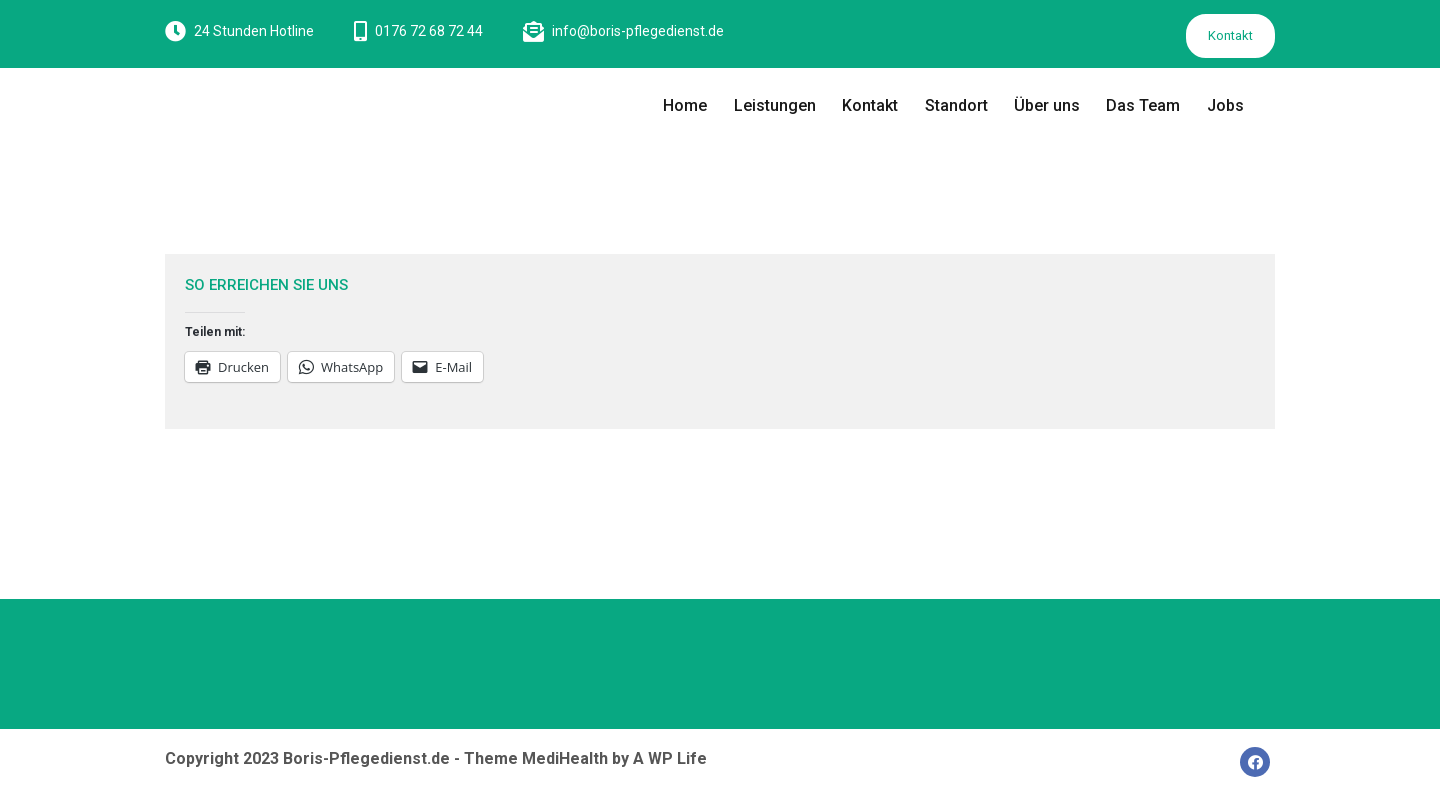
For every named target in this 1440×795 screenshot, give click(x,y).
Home (685, 105)
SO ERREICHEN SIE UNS (266, 285)
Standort (956, 105)
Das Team (1143, 105)
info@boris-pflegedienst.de (638, 31)
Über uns (1047, 105)
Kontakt (1230, 35)
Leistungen (775, 105)
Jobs (1225, 105)
